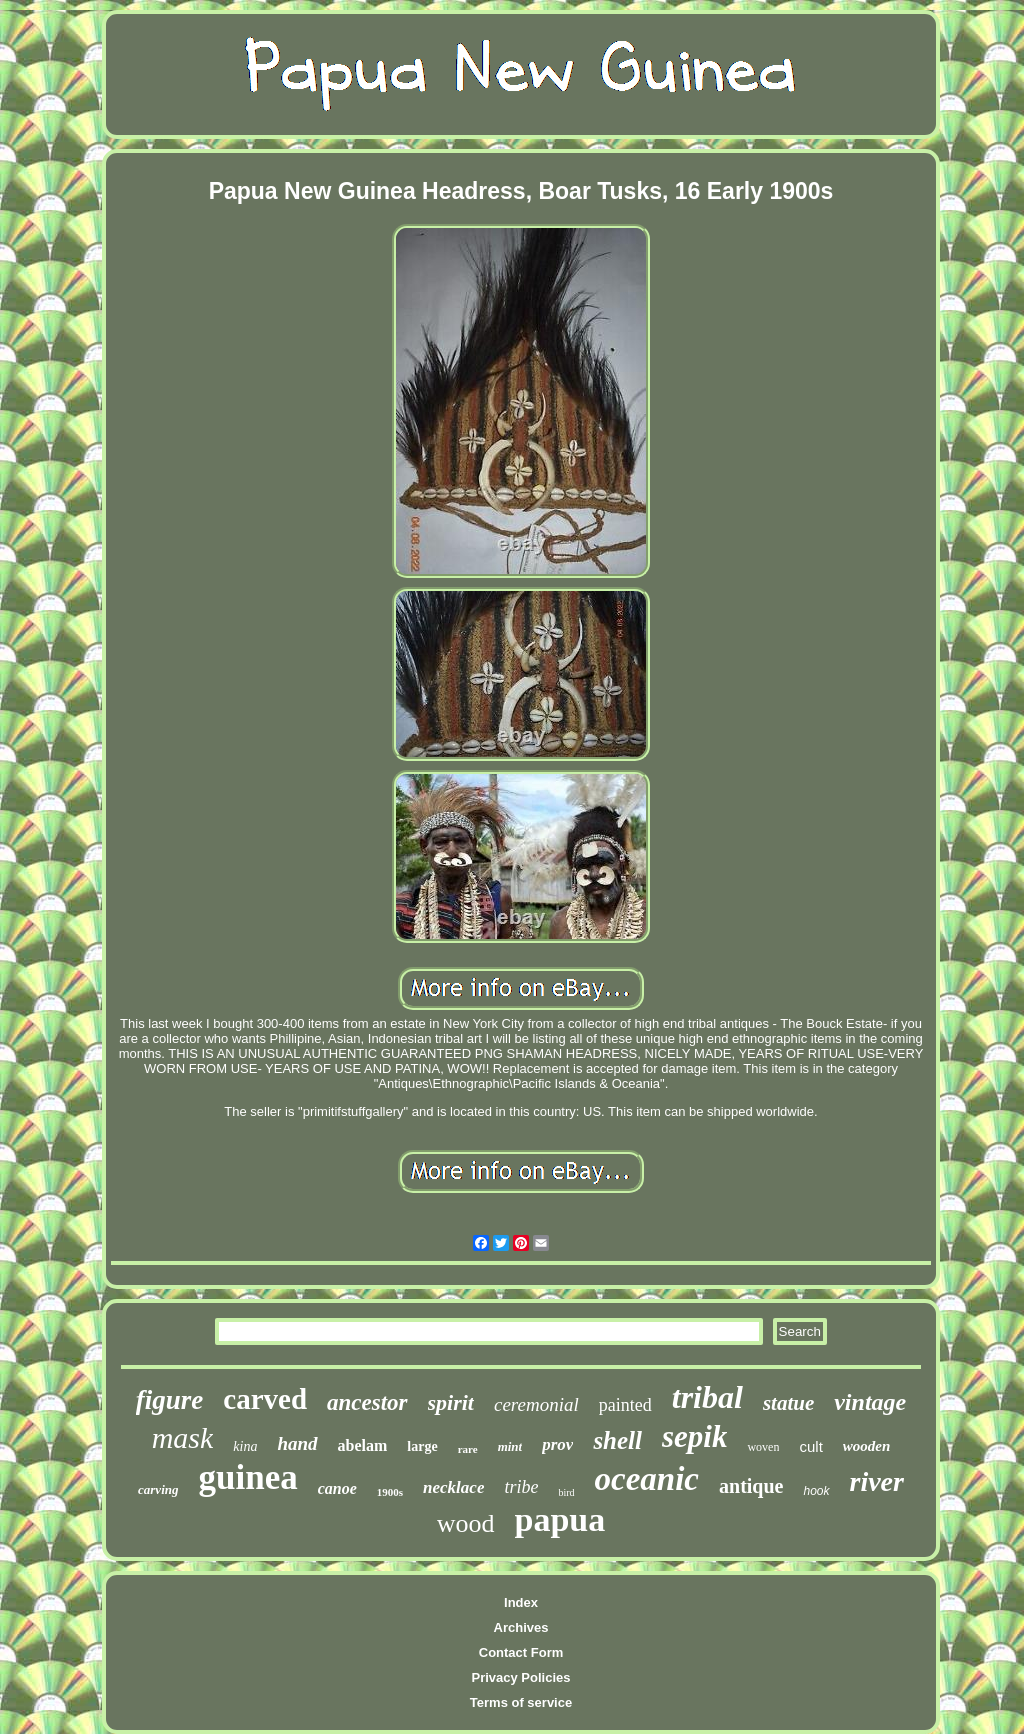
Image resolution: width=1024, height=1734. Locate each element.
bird (566, 1492)
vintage (870, 1402)
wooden (867, 1446)
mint (510, 1446)
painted (625, 1405)
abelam (363, 1445)
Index (521, 1602)
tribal (707, 1397)
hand (297, 1443)
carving (158, 1489)
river (877, 1481)
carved (265, 1399)
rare (468, 1449)
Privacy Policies (520, 1677)
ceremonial (536, 1404)
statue (788, 1403)
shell (617, 1440)
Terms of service (521, 1702)
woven (763, 1447)
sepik (694, 1436)
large (422, 1446)
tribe (521, 1487)
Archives (521, 1627)
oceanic (647, 1479)
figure (170, 1400)
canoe (337, 1488)
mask (183, 1437)
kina (245, 1446)
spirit (451, 1402)
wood (466, 1523)
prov (557, 1444)
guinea (247, 1477)
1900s (390, 1492)
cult (810, 1446)
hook (816, 1491)
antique (751, 1486)
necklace (453, 1487)
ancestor (367, 1402)
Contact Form (521, 1652)
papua (560, 1519)
